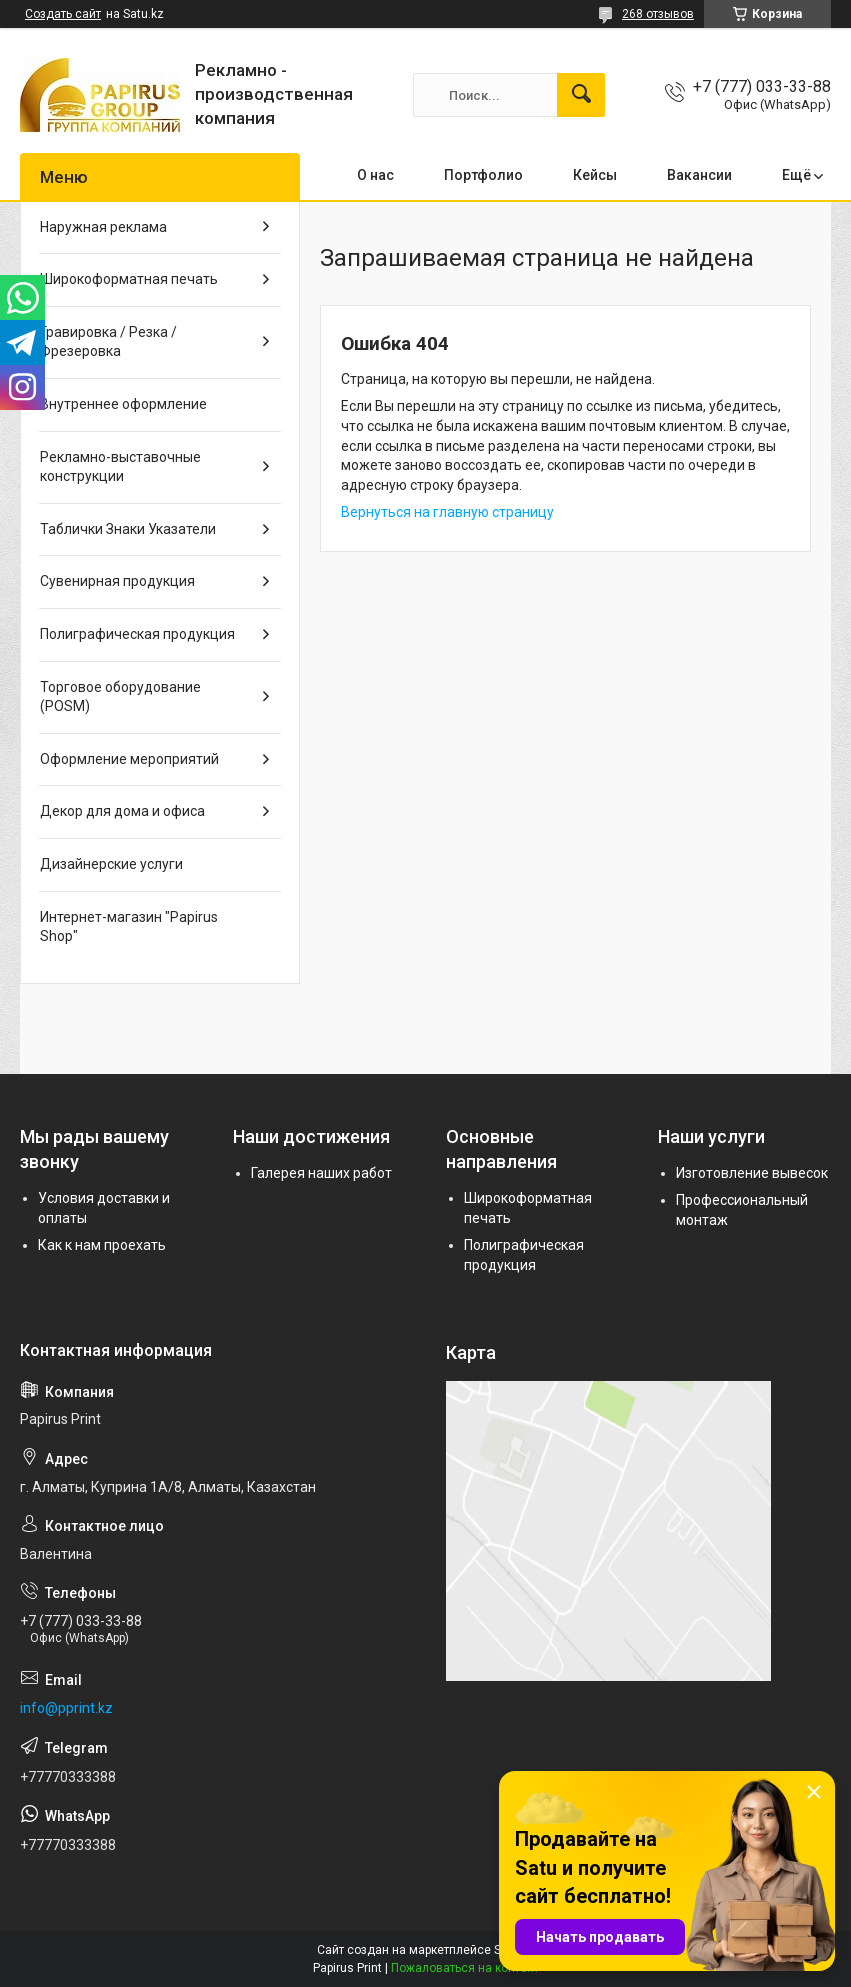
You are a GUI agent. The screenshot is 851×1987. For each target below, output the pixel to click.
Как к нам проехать (102, 1245)
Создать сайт (63, 14)
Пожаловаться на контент (465, 1968)
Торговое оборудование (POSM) (120, 697)
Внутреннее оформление (123, 404)
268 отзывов (658, 14)
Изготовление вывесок (752, 1173)
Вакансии (699, 175)
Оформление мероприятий (129, 759)
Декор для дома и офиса (122, 811)
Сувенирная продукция (117, 581)
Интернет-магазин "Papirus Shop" (129, 927)
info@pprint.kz (66, 1708)
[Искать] (581, 95)
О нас (375, 175)
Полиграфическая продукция (137, 634)
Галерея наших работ (321, 1173)
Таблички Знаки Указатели (128, 529)
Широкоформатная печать (129, 279)
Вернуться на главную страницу (447, 512)
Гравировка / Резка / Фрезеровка (108, 342)
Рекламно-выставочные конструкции (120, 467)
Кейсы (595, 175)
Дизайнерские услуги (111, 864)
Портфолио (483, 175)
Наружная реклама (103, 227)
